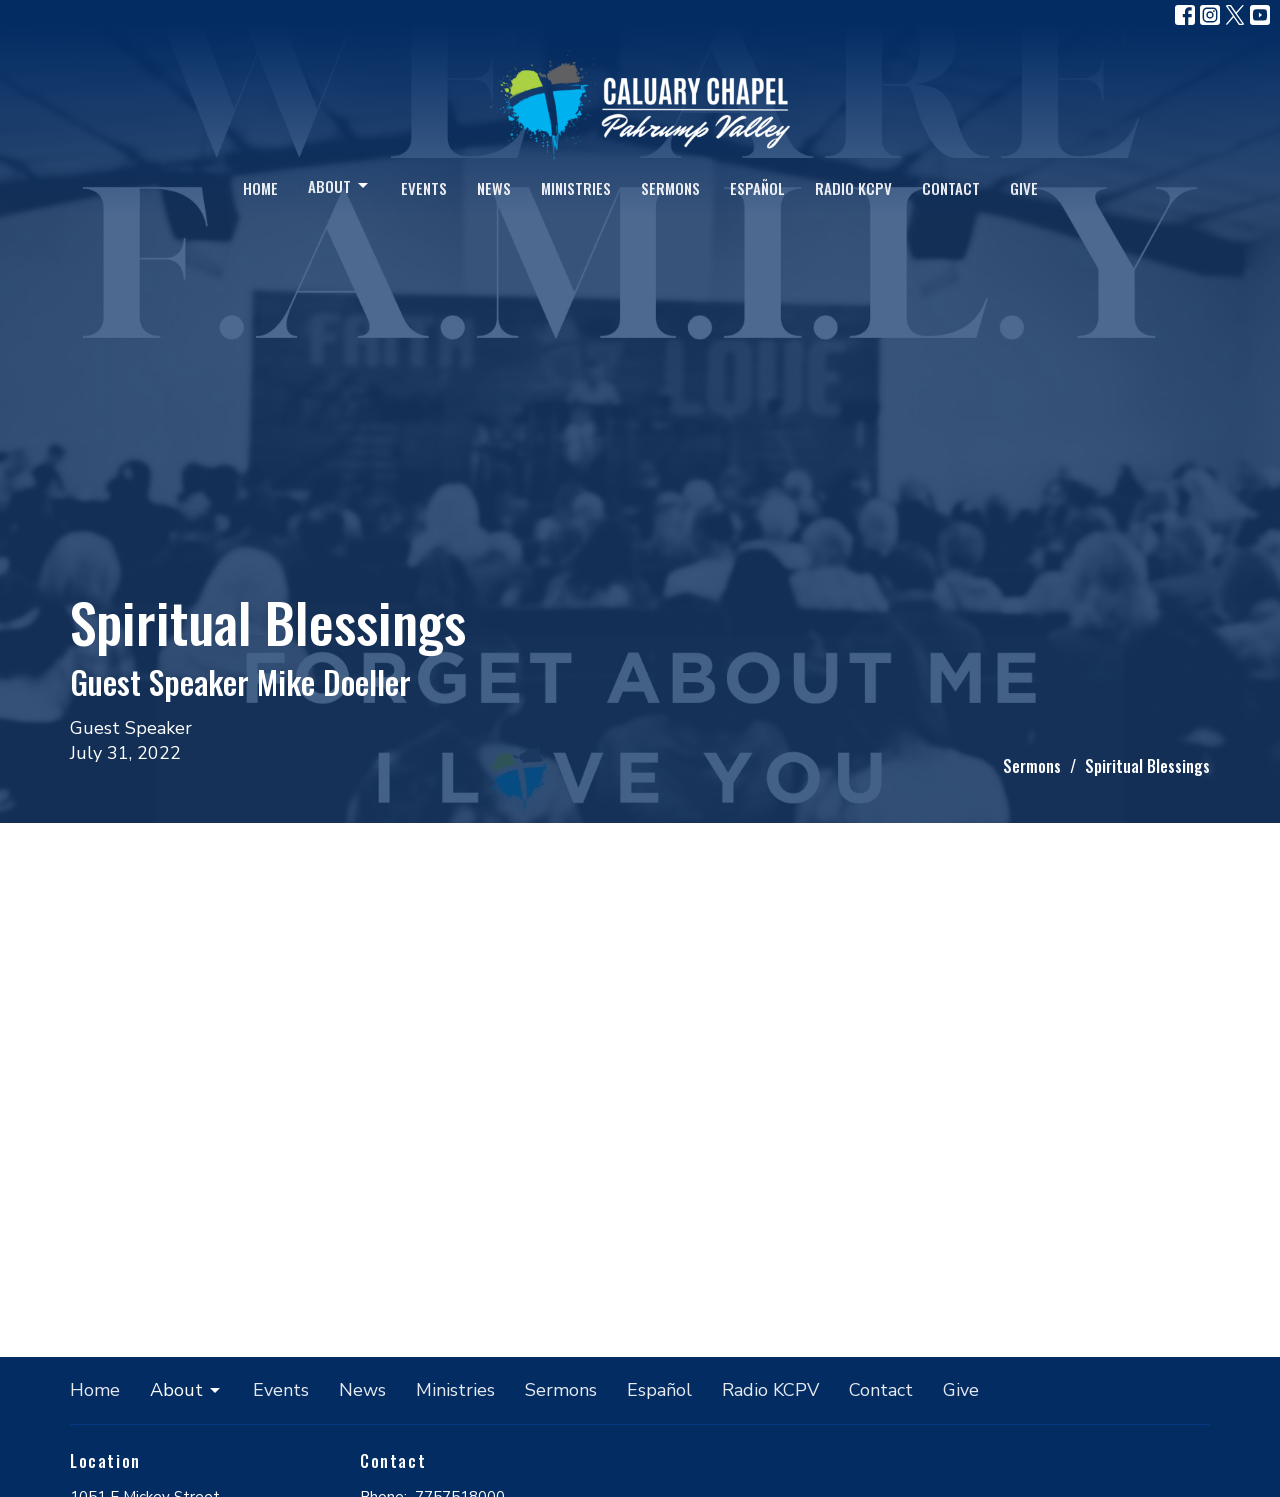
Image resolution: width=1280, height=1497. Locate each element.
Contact (951, 188)
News (494, 188)
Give (1024, 188)
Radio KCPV (853, 188)
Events (424, 188)
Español (757, 188)
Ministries (576, 188)
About (339, 186)
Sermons (670, 188)
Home (260, 188)
